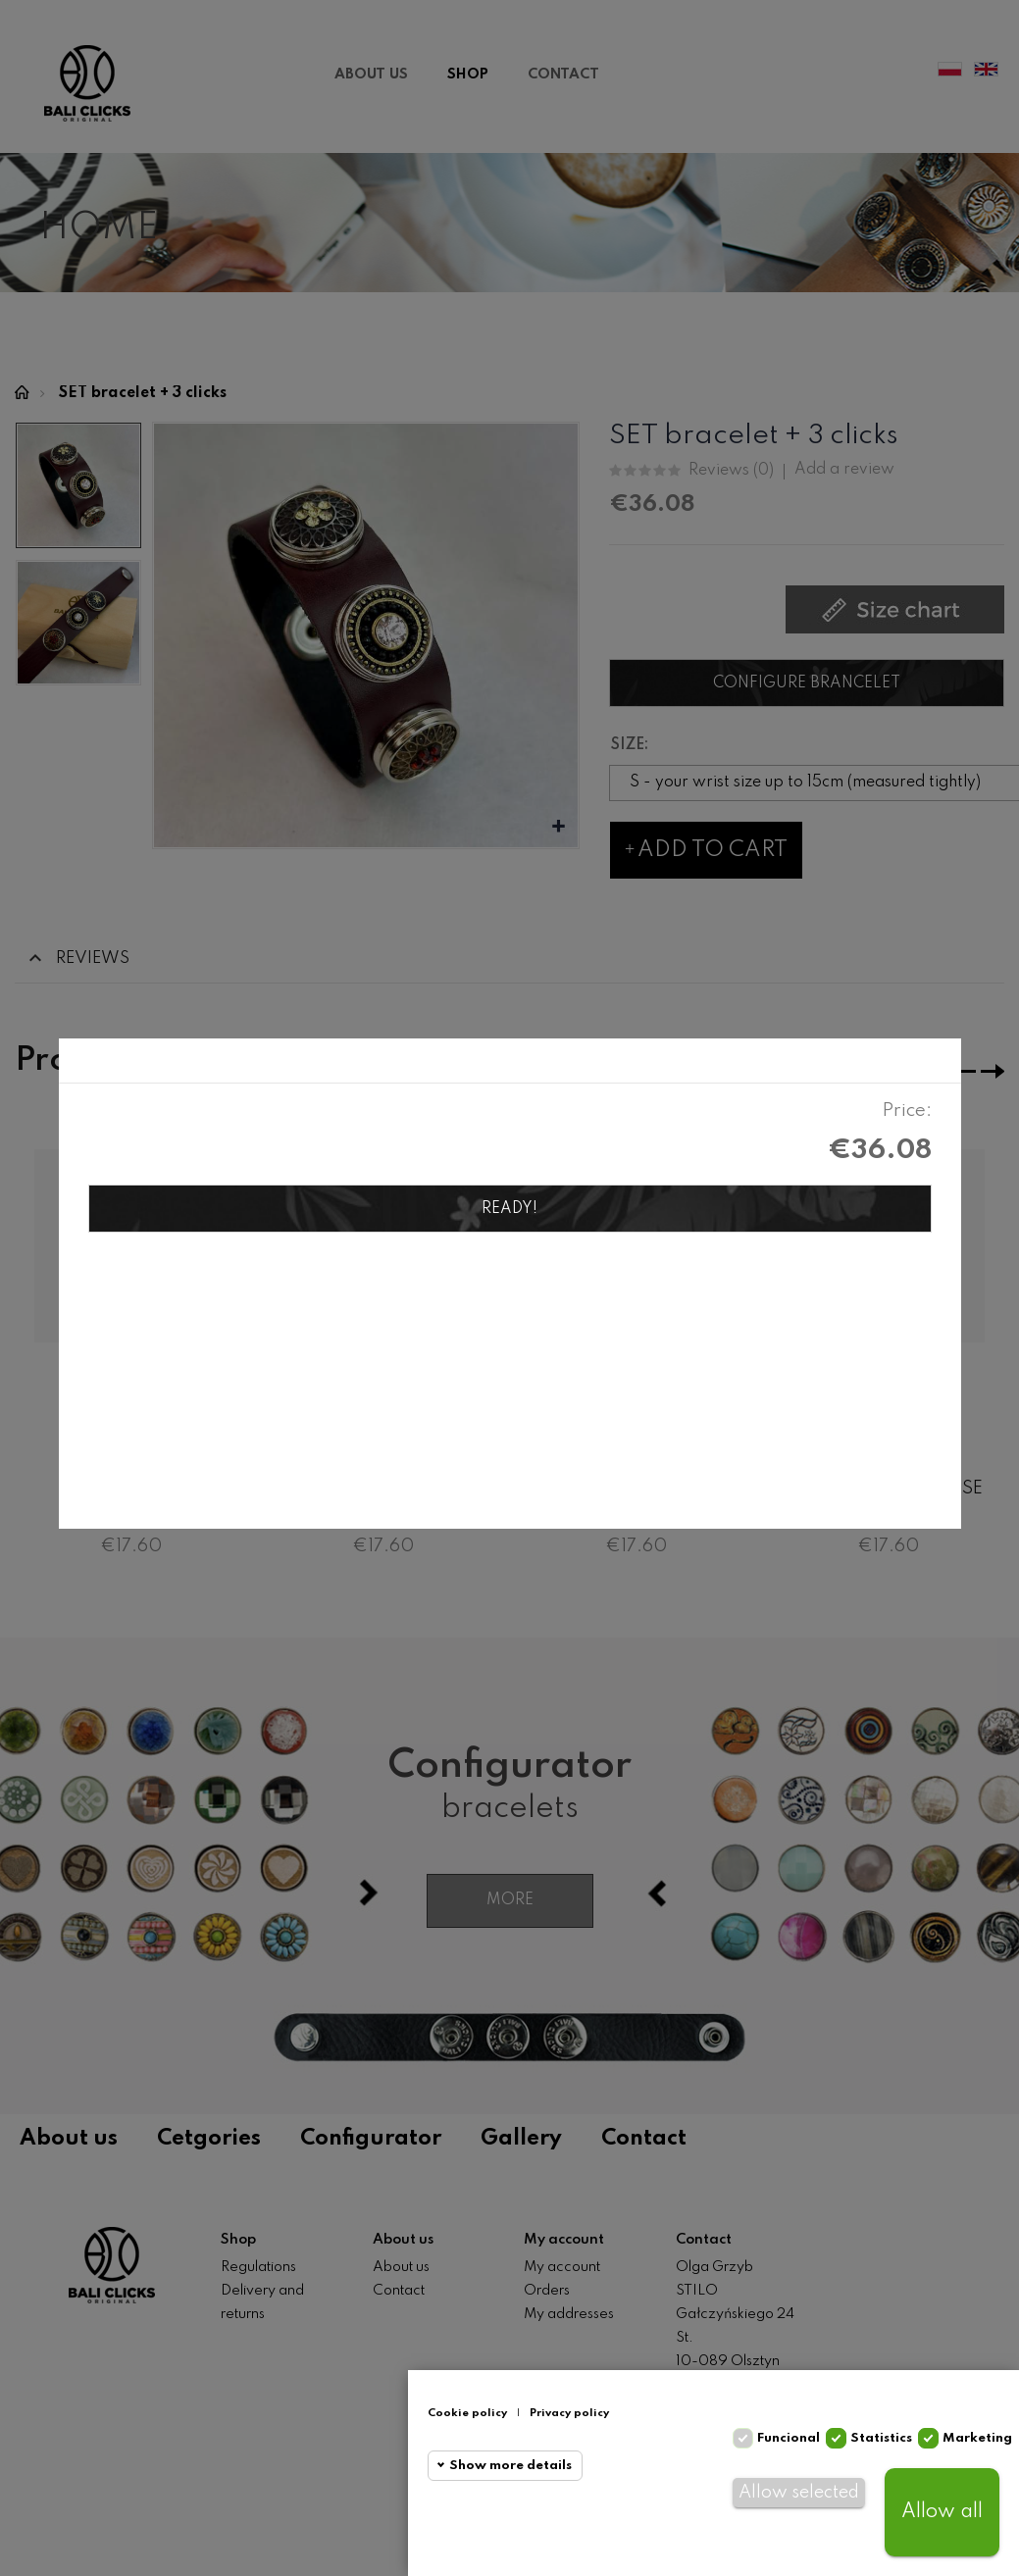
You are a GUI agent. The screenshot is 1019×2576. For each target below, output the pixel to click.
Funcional (788, 2438)
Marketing (977, 2438)
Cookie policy (467, 2413)
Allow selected (799, 2492)
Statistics (881, 2438)
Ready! (509, 1209)
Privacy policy (569, 2413)
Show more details (510, 2465)
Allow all (942, 2512)
